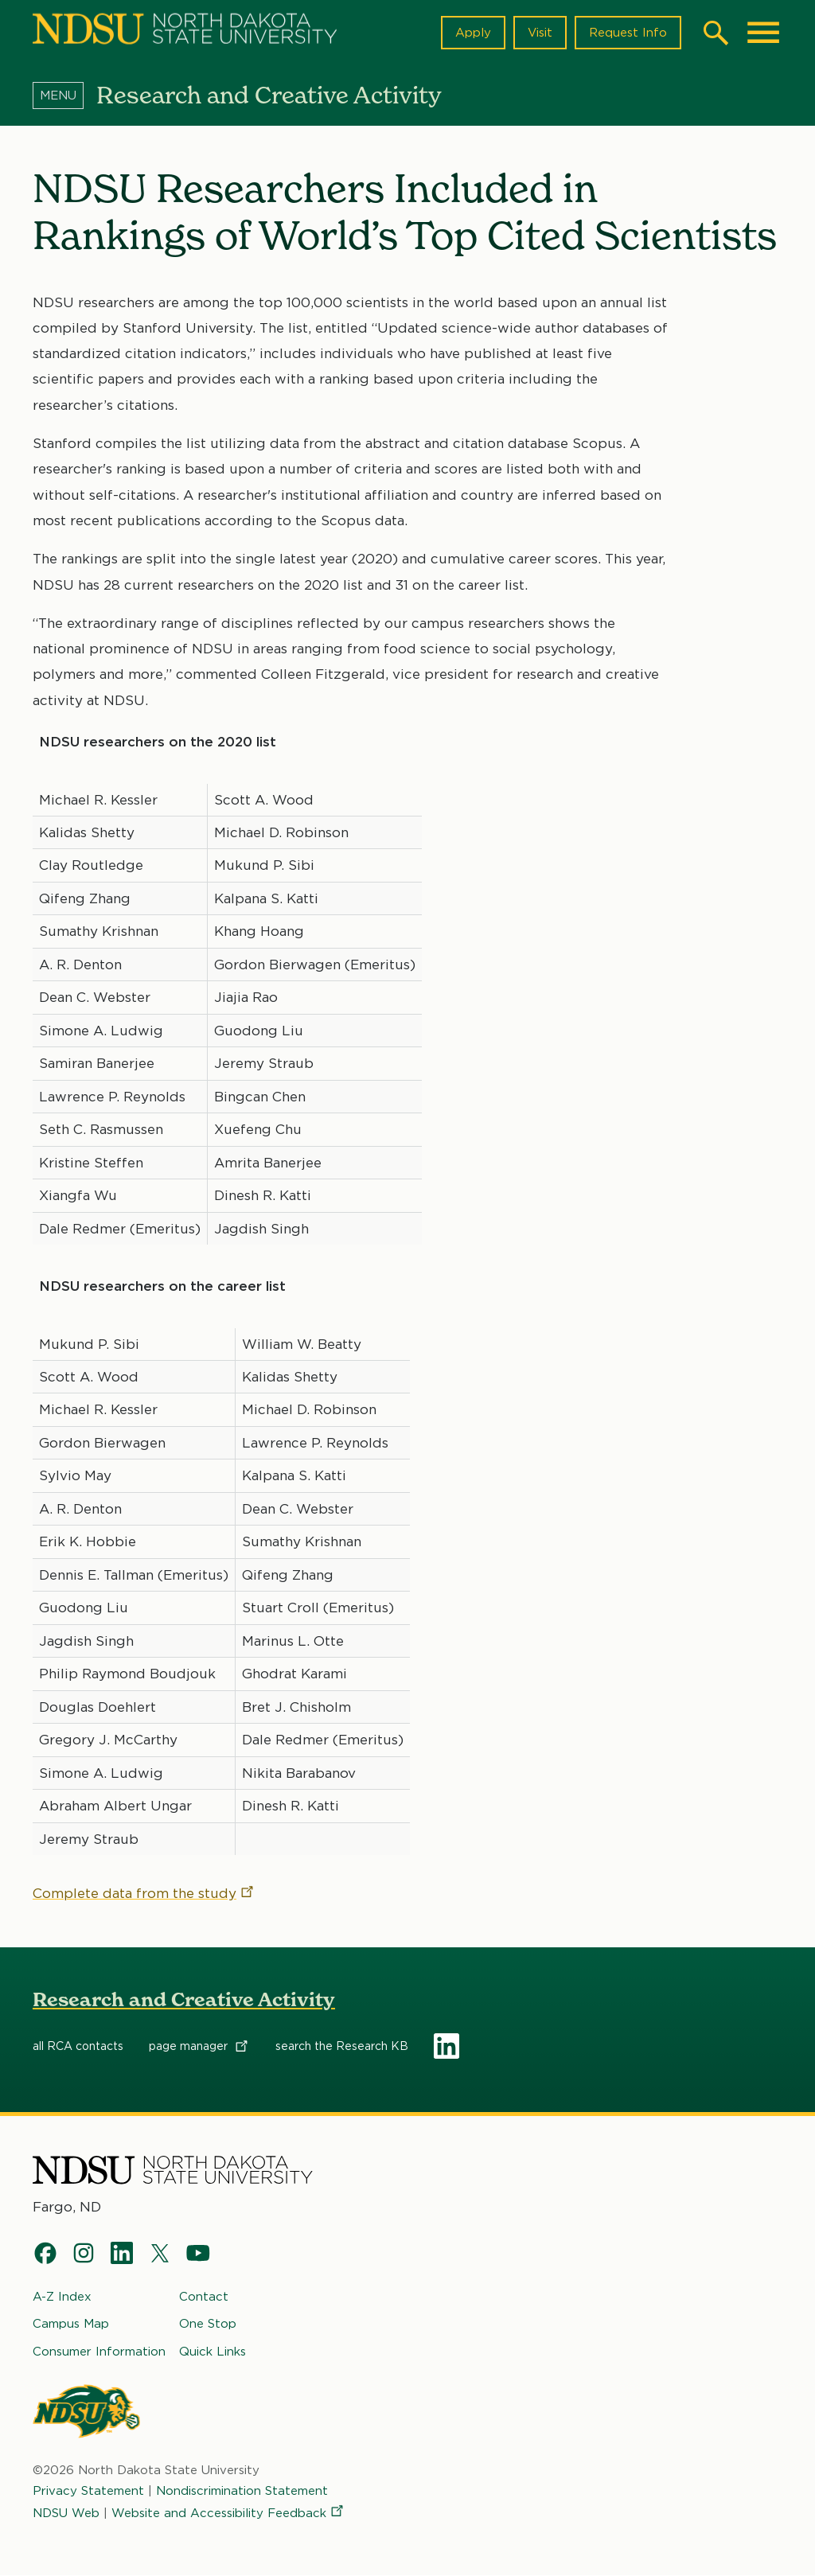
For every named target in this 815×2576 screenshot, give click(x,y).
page (199, 2046)
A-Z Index (62, 2297)
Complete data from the (144, 1893)
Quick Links (212, 2351)
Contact (203, 2297)
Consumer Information (99, 2351)
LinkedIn (446, 2046)
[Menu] (64, 95)
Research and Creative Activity (184, 1999)
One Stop (207, 2324)
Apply (473, 32)
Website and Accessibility (228, 2514)
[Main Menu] (763, 33)
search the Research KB (341, 2046)
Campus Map (71, 2324)
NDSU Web (66, 2514)
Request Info (628, 32)
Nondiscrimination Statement (242, 2491)
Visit (540, 32)
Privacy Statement (88, 2491)
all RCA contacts (78, 2046)
